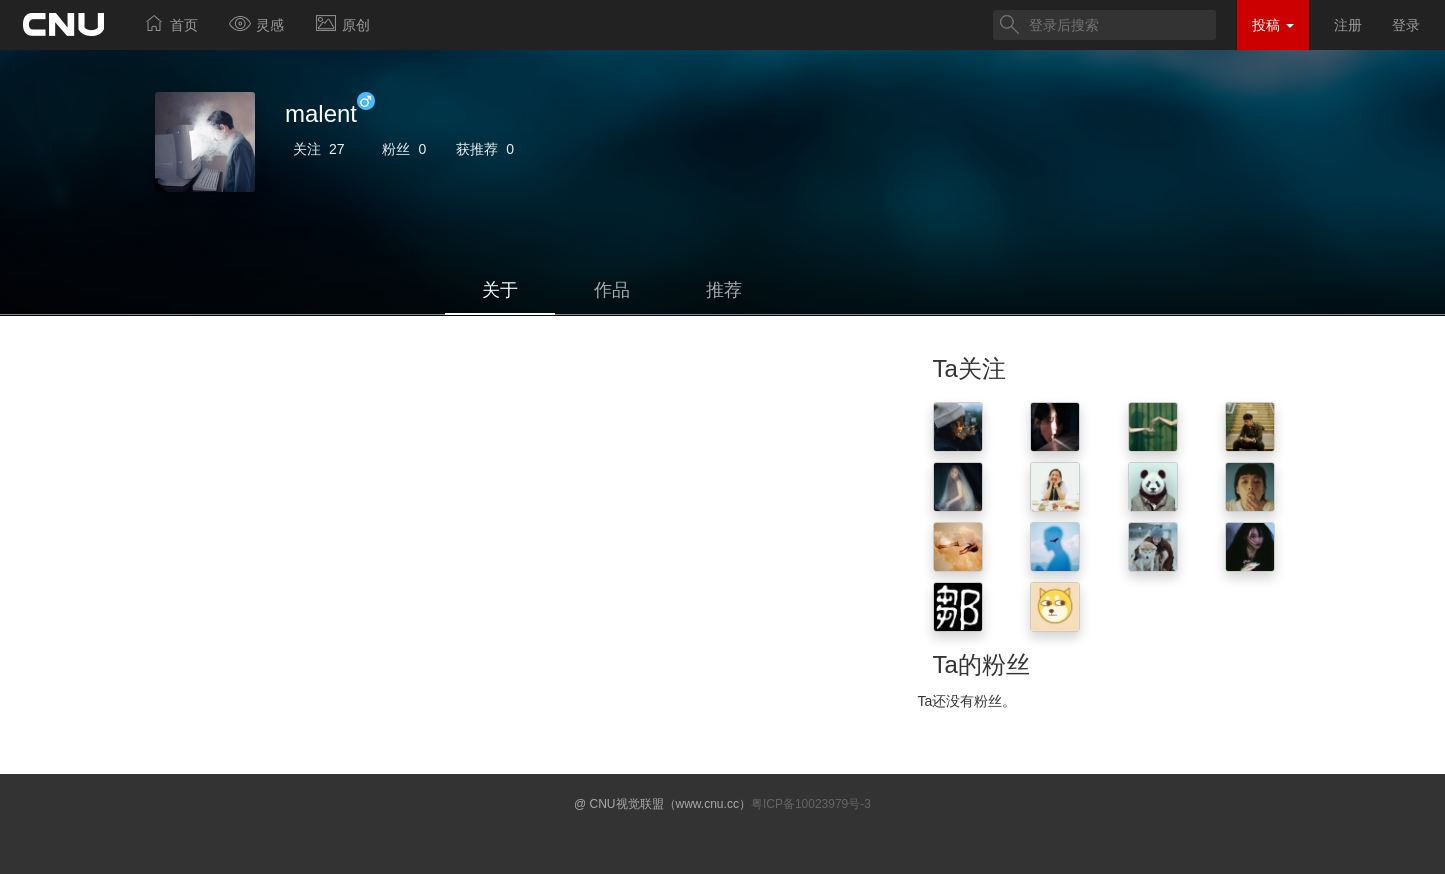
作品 (612, 290)
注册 (1348, 25)
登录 (1406, 25)
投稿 (1273, 25)
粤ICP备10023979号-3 (811, 804)
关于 (500, 290)
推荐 (724, 290)
